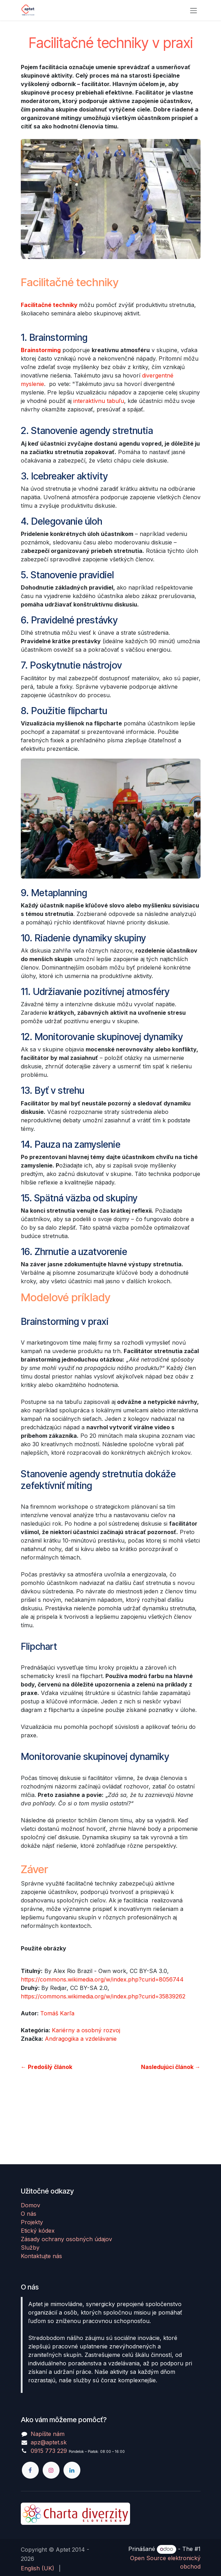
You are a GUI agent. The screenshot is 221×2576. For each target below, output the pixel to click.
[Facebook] (30, 2470)
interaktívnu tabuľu (98, 400)
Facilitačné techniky (49, 304)
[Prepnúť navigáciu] (193, 10)
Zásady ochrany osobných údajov (66, 2239)
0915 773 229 (49, 2450)
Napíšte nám (48, 2433)
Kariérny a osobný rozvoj (86, 2030)
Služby (30, 2247)
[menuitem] (37, 2568)
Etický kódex (38, 2230)
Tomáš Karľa (57, 2013)
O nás (28, 2213)
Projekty (32, 2222)
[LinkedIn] (71, 2470)
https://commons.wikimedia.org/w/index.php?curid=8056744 (102, 1979)
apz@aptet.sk (49, 2442)
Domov (30, 2205)
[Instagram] (51, 2470)
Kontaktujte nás (41, 2256)
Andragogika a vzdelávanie (81, 2038)
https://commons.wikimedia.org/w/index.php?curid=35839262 (103, 1996)
